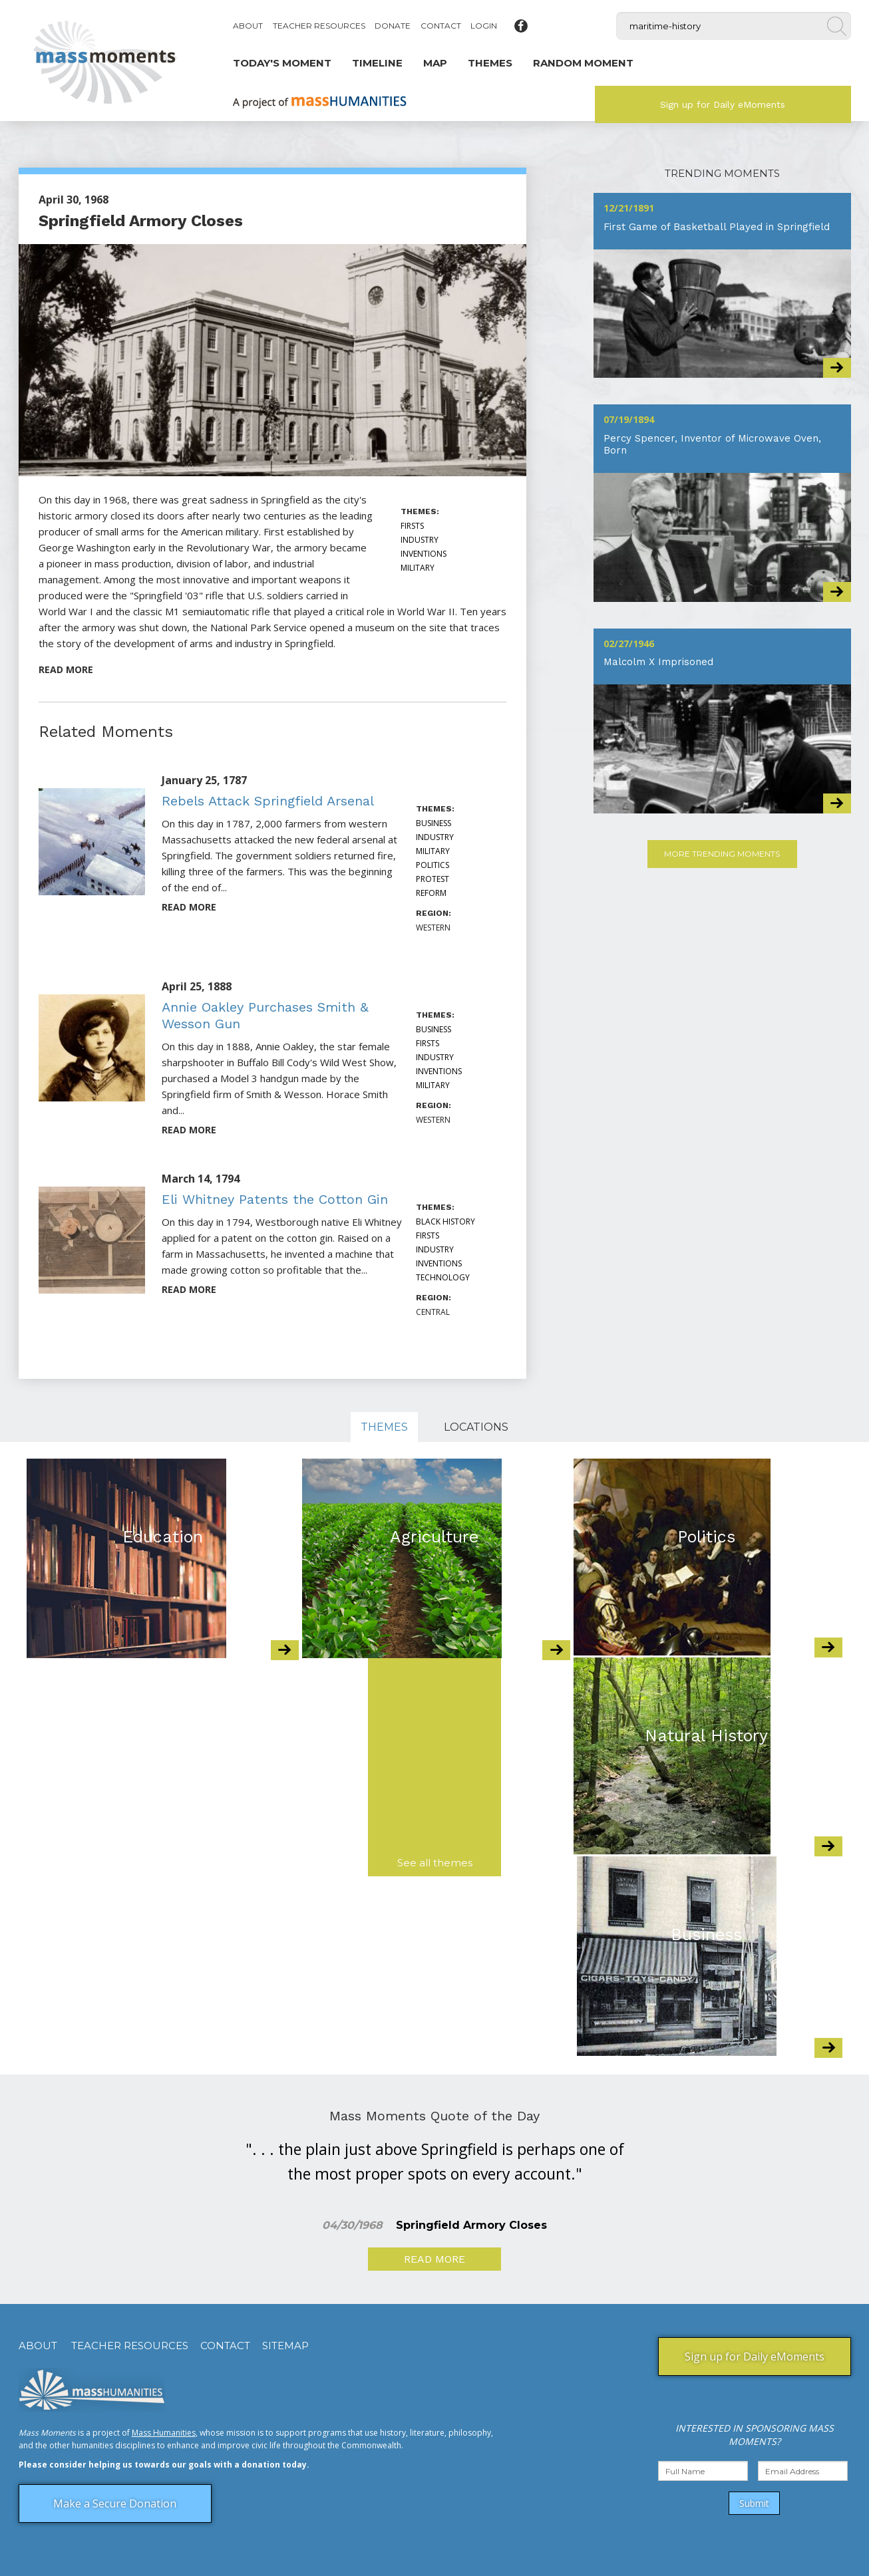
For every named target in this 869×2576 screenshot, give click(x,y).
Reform (431, 893)
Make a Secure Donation (114, 2503)
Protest (432, 879)
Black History (445, 1221)
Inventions (423, 553)
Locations (476, 1427)
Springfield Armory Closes (141, 221)
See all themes (434, 1862)
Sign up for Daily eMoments (722, 104)
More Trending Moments (722, 854)
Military (418, 567)
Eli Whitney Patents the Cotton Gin (275, 1199)
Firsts (412, 525)
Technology (443, 1277)
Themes (384, 1427)
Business (433, 823)
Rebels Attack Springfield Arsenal (268, 801)
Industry (419, 539)
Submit (754, 2503)
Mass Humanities (164, 2432)
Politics (432, 865)
